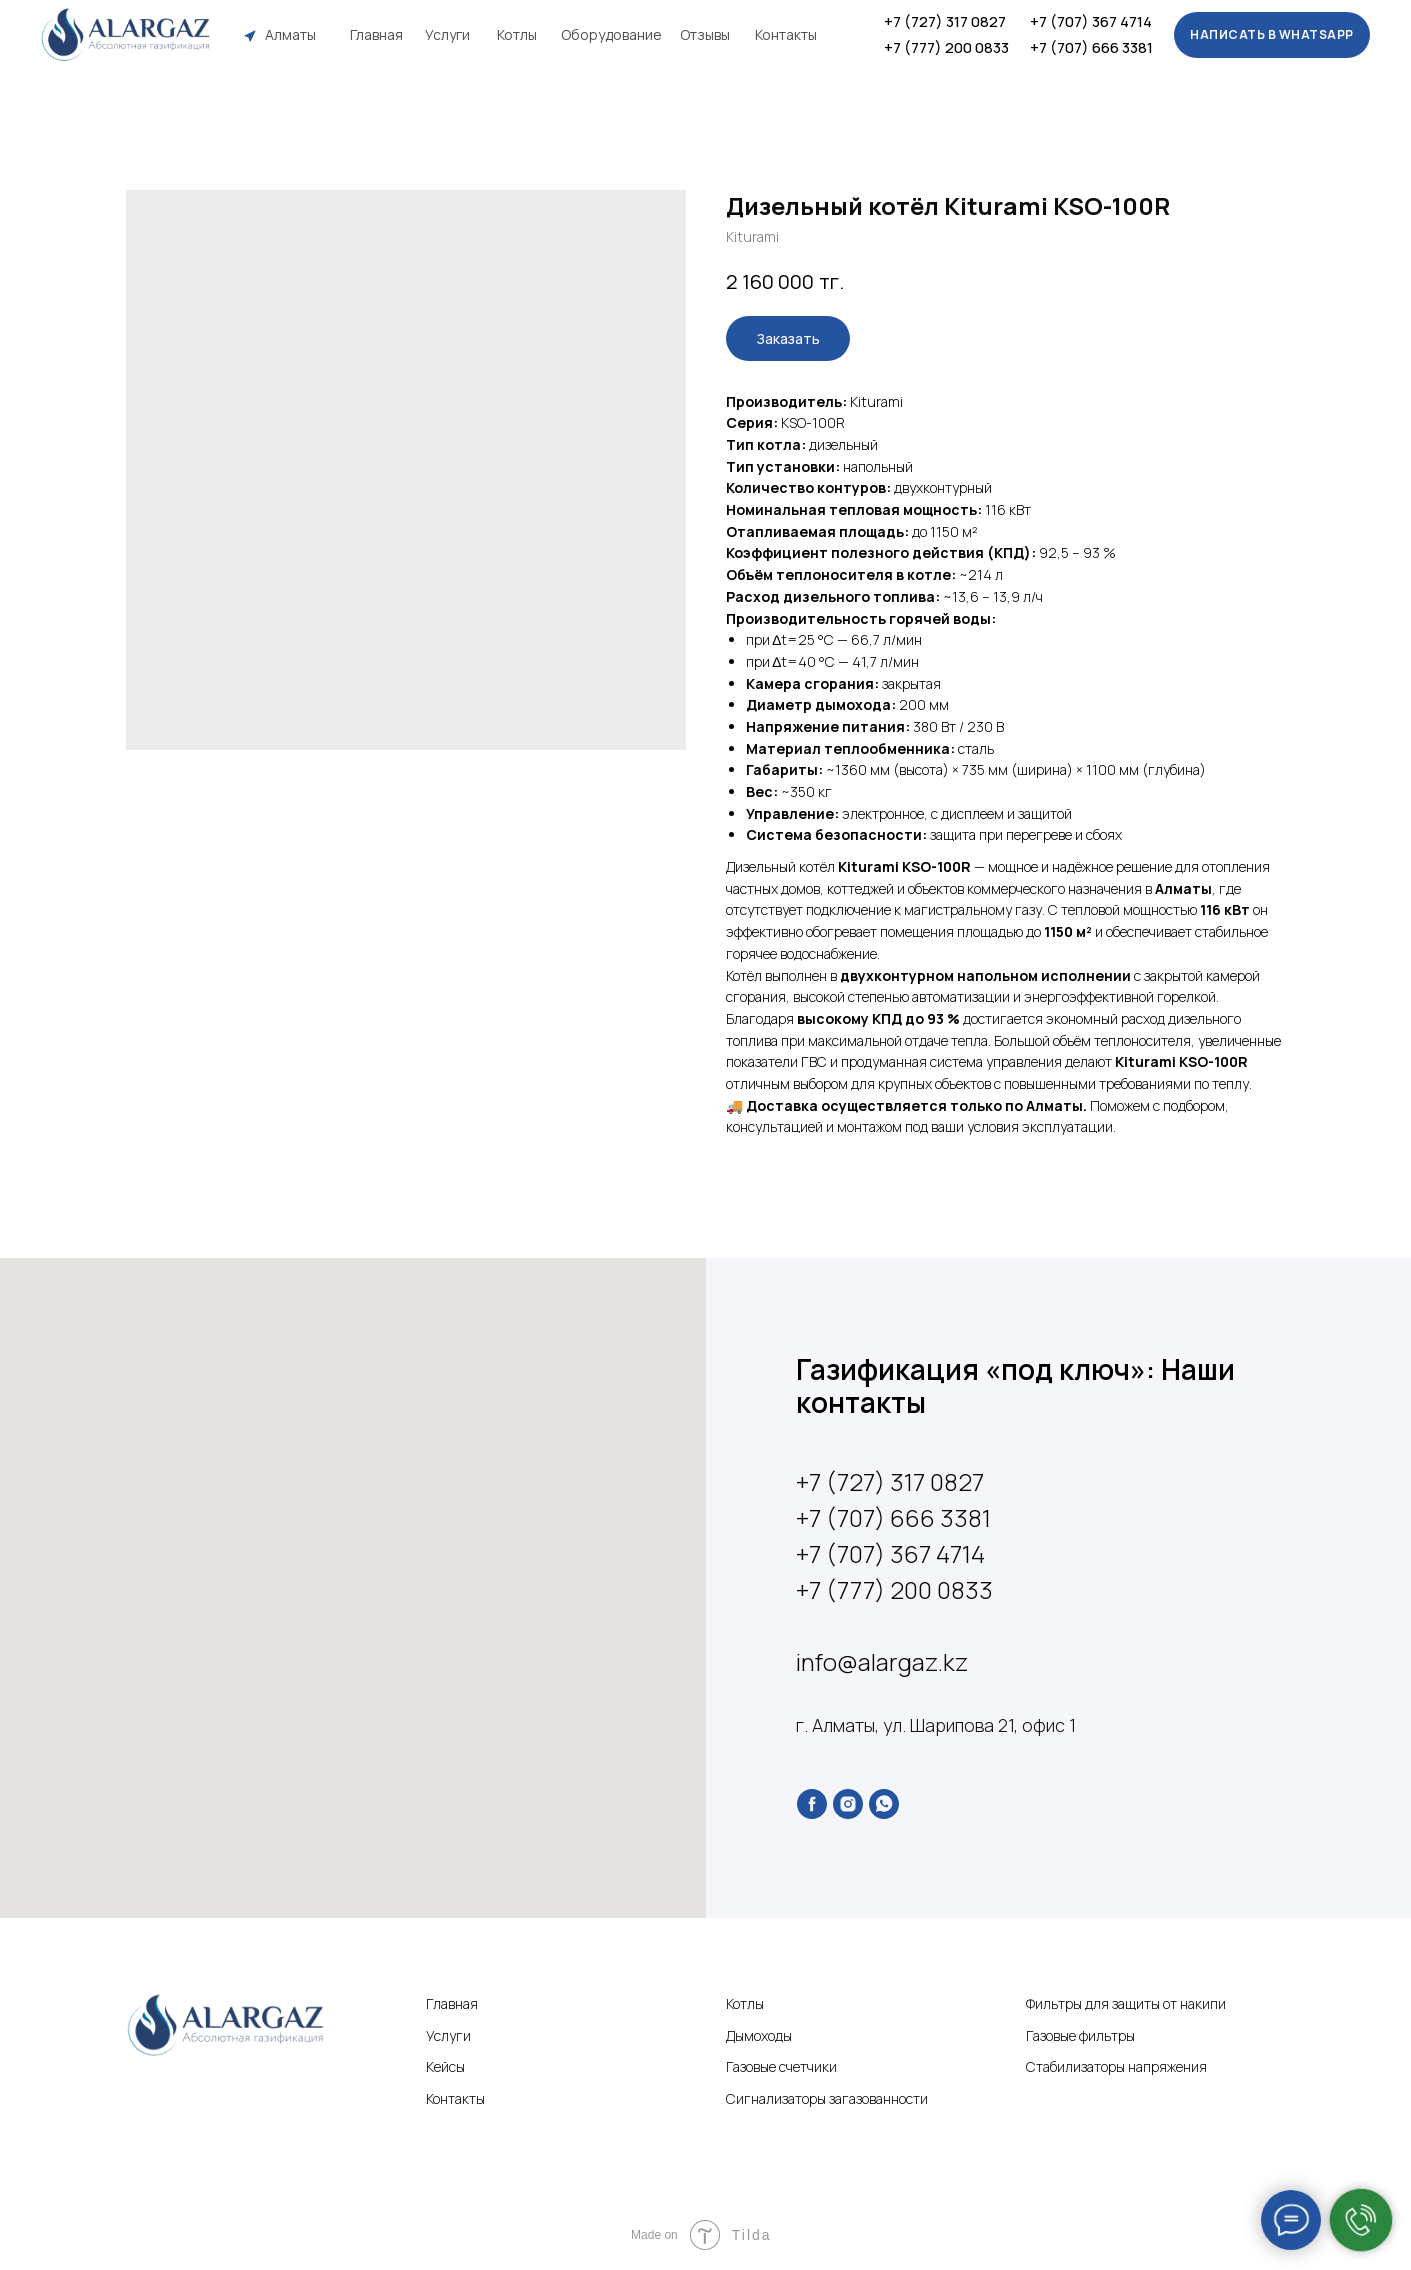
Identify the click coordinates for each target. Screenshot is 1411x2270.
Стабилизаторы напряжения (1116, 2066)
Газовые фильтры (1080, 2035)
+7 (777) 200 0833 (946, 47)
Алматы (290, 34)
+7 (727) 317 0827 (945, 21)
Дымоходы (759, 2035)
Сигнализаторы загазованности (827, 2098)
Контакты (786, 34)
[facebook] (812, 1804)
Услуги (447, 34)
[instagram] (848, 1804)
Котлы (517, 34)
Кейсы (445, 2066)
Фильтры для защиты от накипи (1126, 2003)
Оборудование (611, 34)
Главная (376, 34)
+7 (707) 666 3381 (1091, 47)
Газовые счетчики (781, 2066)
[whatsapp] (884, 1804)
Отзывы (705, 34)
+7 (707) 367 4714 (1091, 21)
